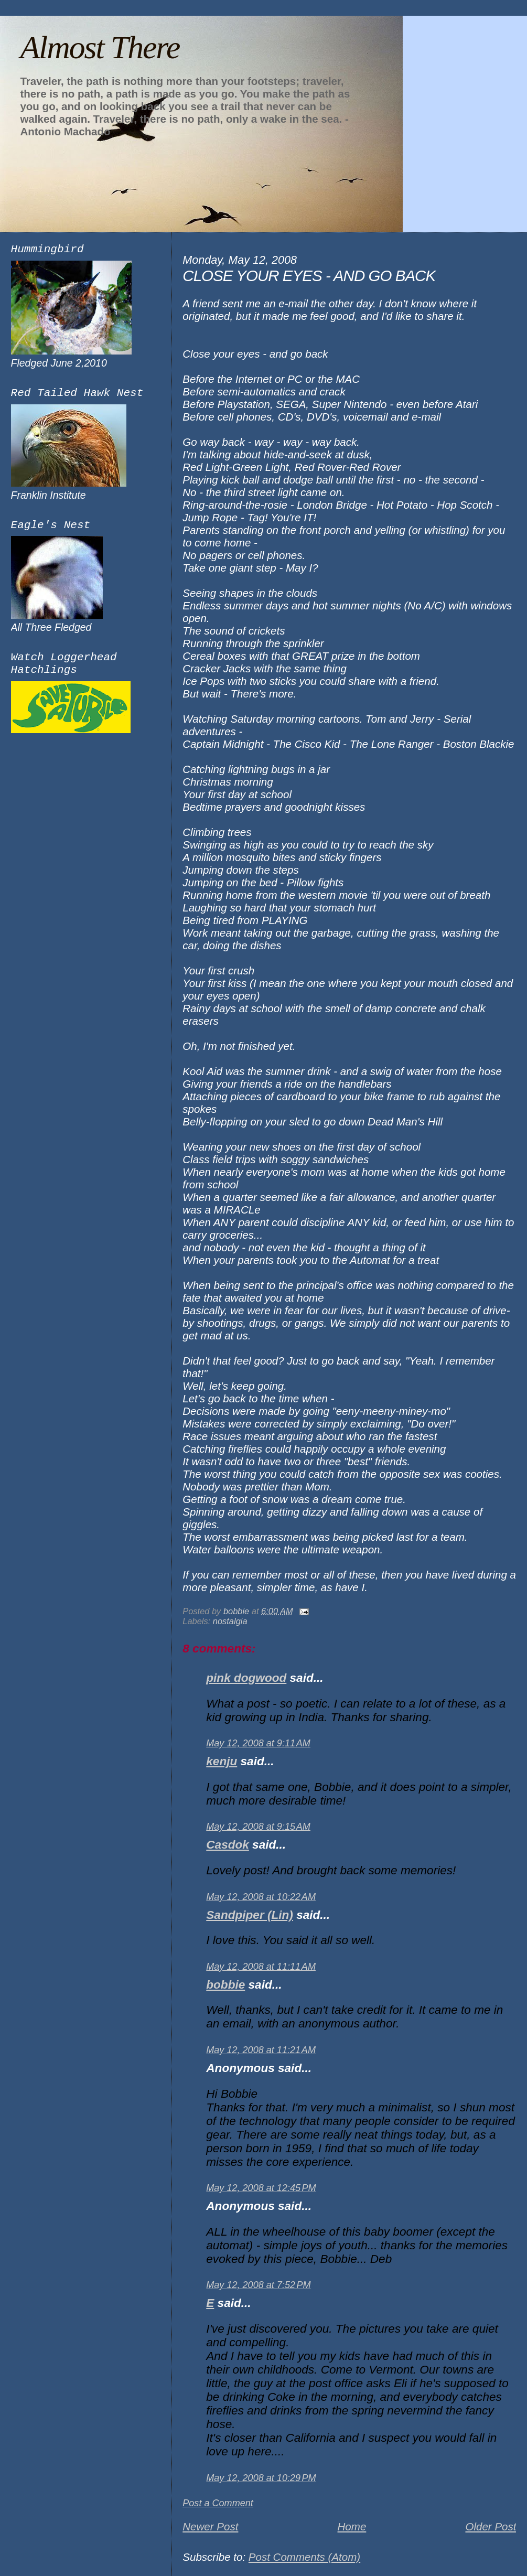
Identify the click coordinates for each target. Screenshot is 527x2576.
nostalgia (230, 1621)
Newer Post (210, 2526)
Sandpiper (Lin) (249, 1915)
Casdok (227, 1844)
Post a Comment (217, 2503)
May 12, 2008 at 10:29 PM (261, 2478)
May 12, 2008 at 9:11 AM (258, 1743)
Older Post (490, 2526)
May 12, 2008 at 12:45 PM (261, 2188)
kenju (221, 1761)
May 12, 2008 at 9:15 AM (258, 1826)
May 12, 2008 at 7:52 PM (258, 2285)
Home (352, 2526)
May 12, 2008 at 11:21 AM (261, 2050)
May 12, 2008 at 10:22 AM (261, 1897)
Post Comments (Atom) (304, 2557)
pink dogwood (246, 1677)
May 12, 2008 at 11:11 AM (261, 1966)
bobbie (225, 1984)
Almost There (99, 47)
